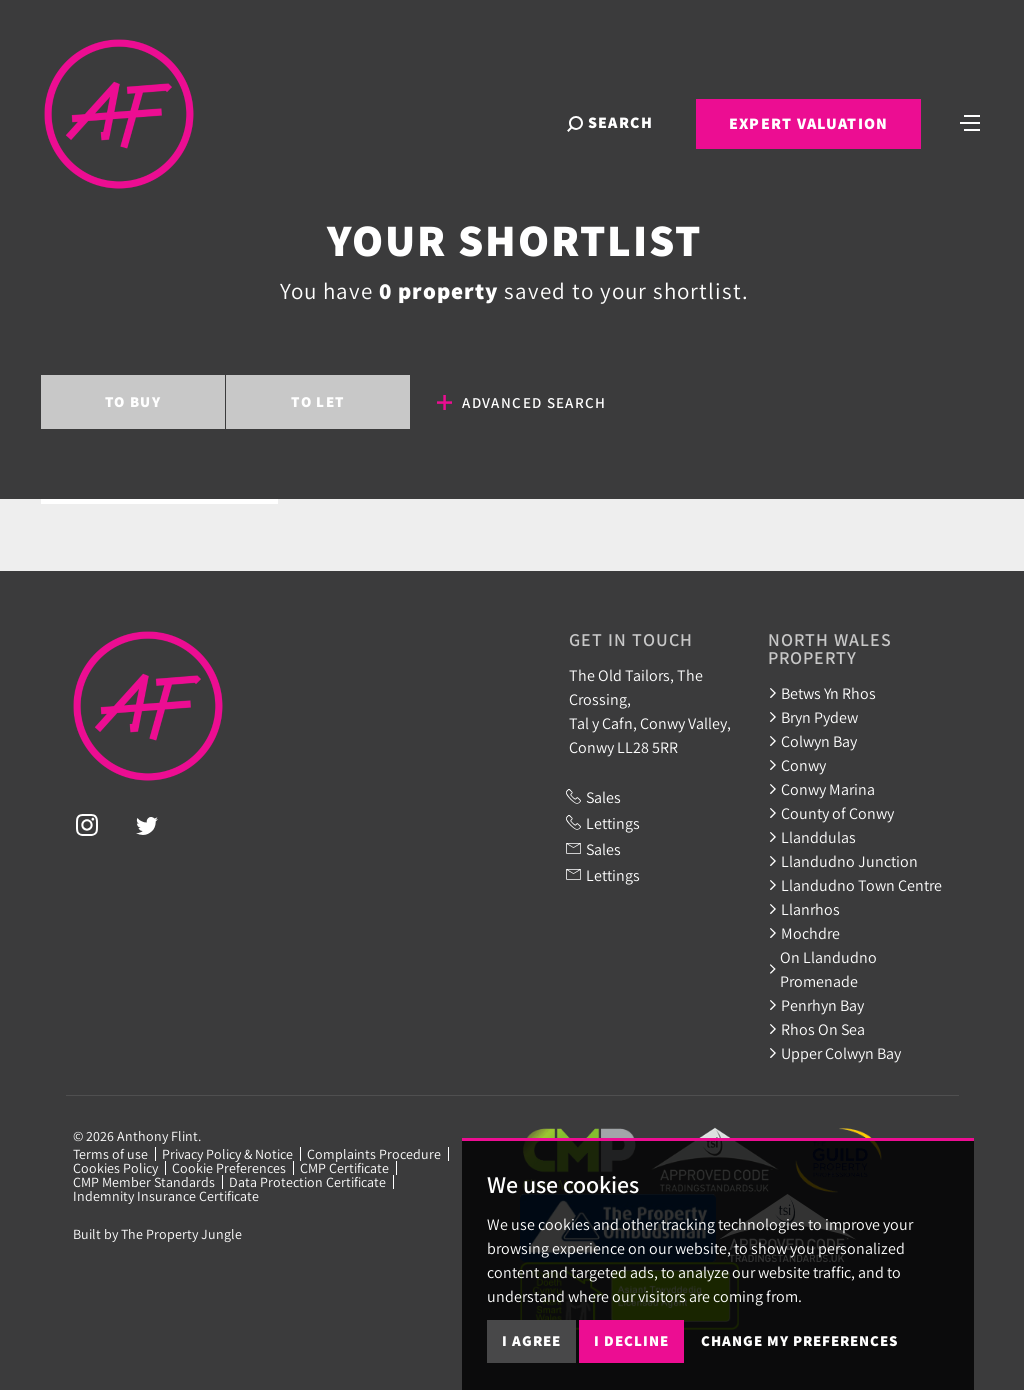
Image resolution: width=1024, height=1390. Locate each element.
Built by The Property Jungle (157, 1234)
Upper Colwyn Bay (834, 1053)
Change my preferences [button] (799, 1340)
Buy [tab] (133, 401)
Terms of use (110, 1154)
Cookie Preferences (229, 1168)
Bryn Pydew (813, 717)
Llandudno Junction (843, 861)
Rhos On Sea (816, 1029)
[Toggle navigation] (969, 123)
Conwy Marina (821, 789)
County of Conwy (831, 813)
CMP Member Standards (144, 1182)
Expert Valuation (806, 125)
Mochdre (804, 933)
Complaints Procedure (374, 1154)
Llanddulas (812, 837)
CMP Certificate (344, 1168)
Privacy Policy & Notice (227, 1154)
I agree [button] (531, 1340)
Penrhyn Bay (816, 1005)
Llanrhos (804, 909)
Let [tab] (317, 401)
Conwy (797, 765)
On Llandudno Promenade (823, 969)
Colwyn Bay (812, 741)
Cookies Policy (115, 1168)
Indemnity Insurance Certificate (166, 1196)
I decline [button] (631, 1340)
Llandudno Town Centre (855, 885)
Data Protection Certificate (307, 1182)
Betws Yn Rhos (822, 693)
